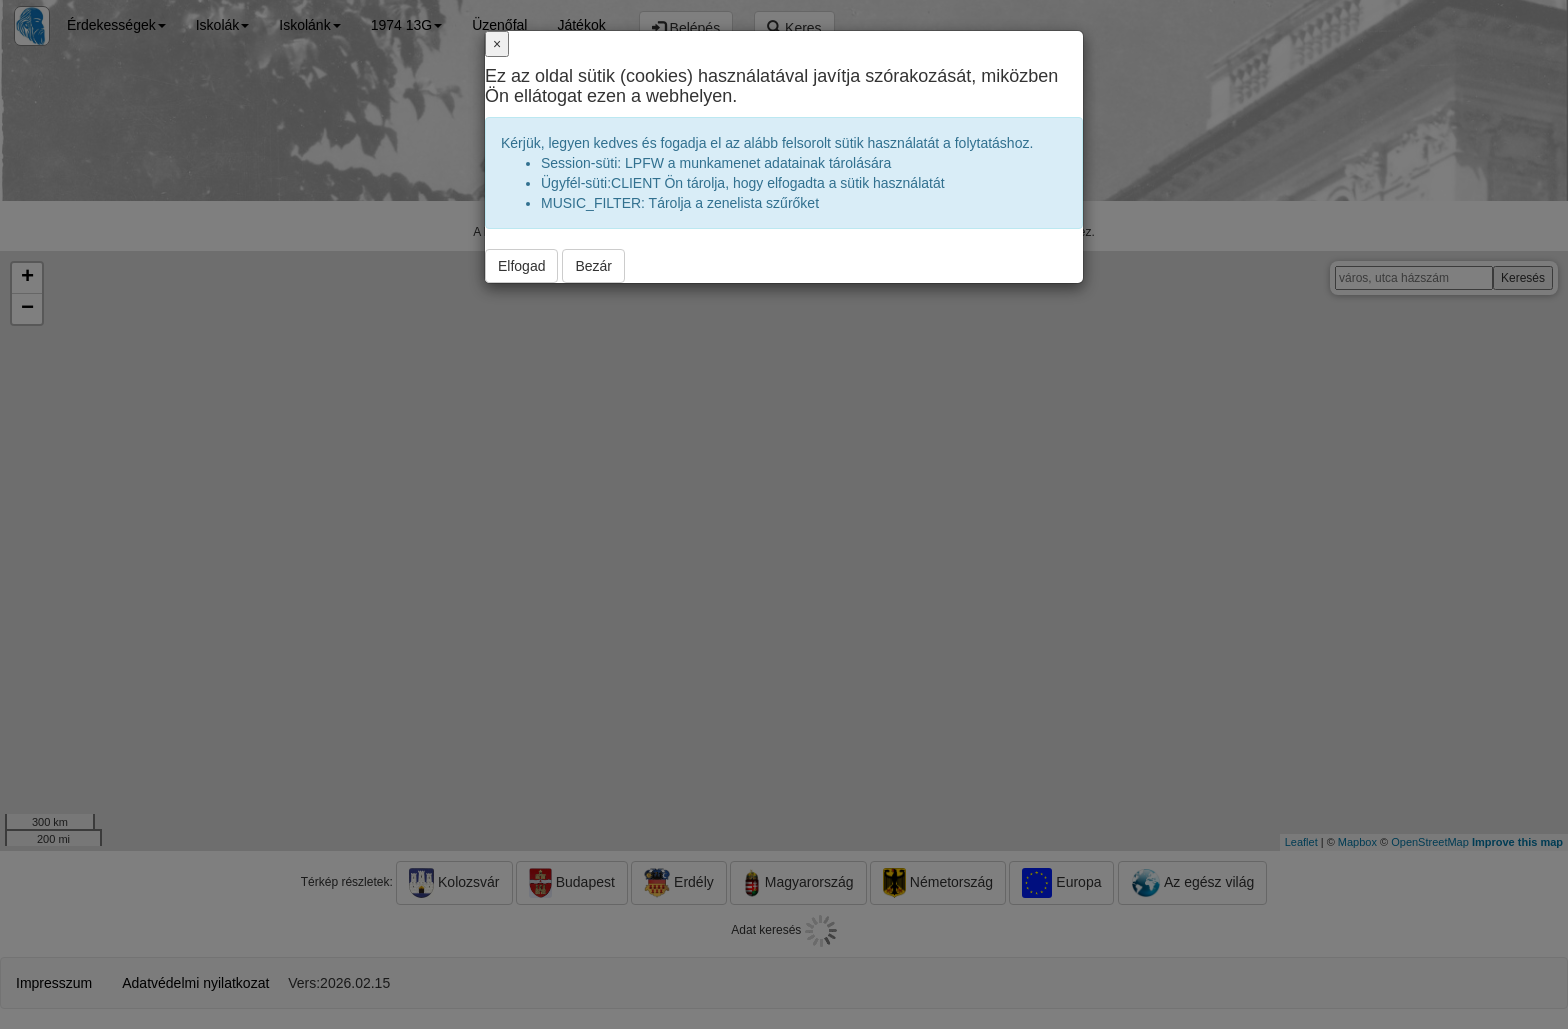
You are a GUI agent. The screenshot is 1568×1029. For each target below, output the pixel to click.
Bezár (593, 266)
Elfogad (521, 266)
